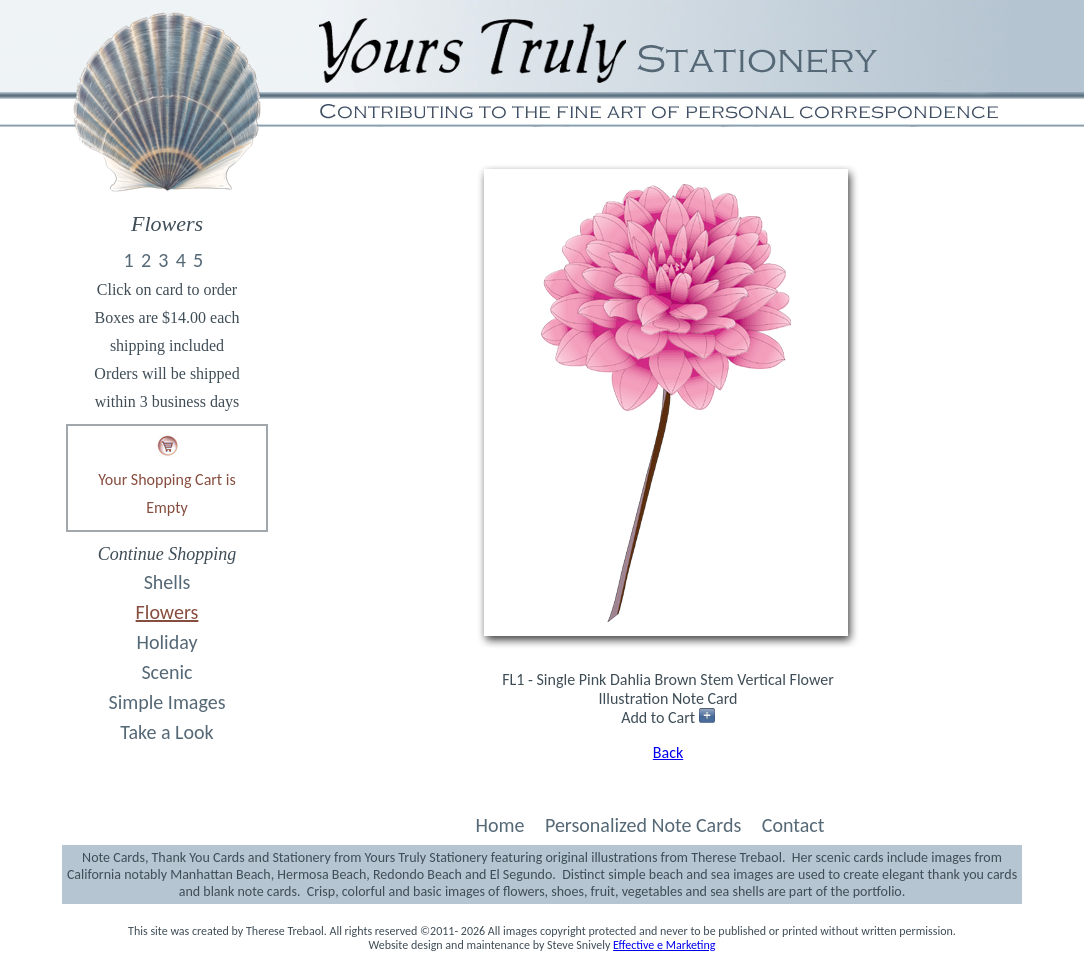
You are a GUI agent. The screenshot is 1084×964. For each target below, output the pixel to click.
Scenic (166, 672)
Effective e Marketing (664, 945)
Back (668, 752)
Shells (167, 582)
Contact (793, 825)
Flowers (167, 612)
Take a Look (166, 732)
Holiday (167, 642)
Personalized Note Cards (643, 825)
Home (499, 825)
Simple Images (167, 702)
